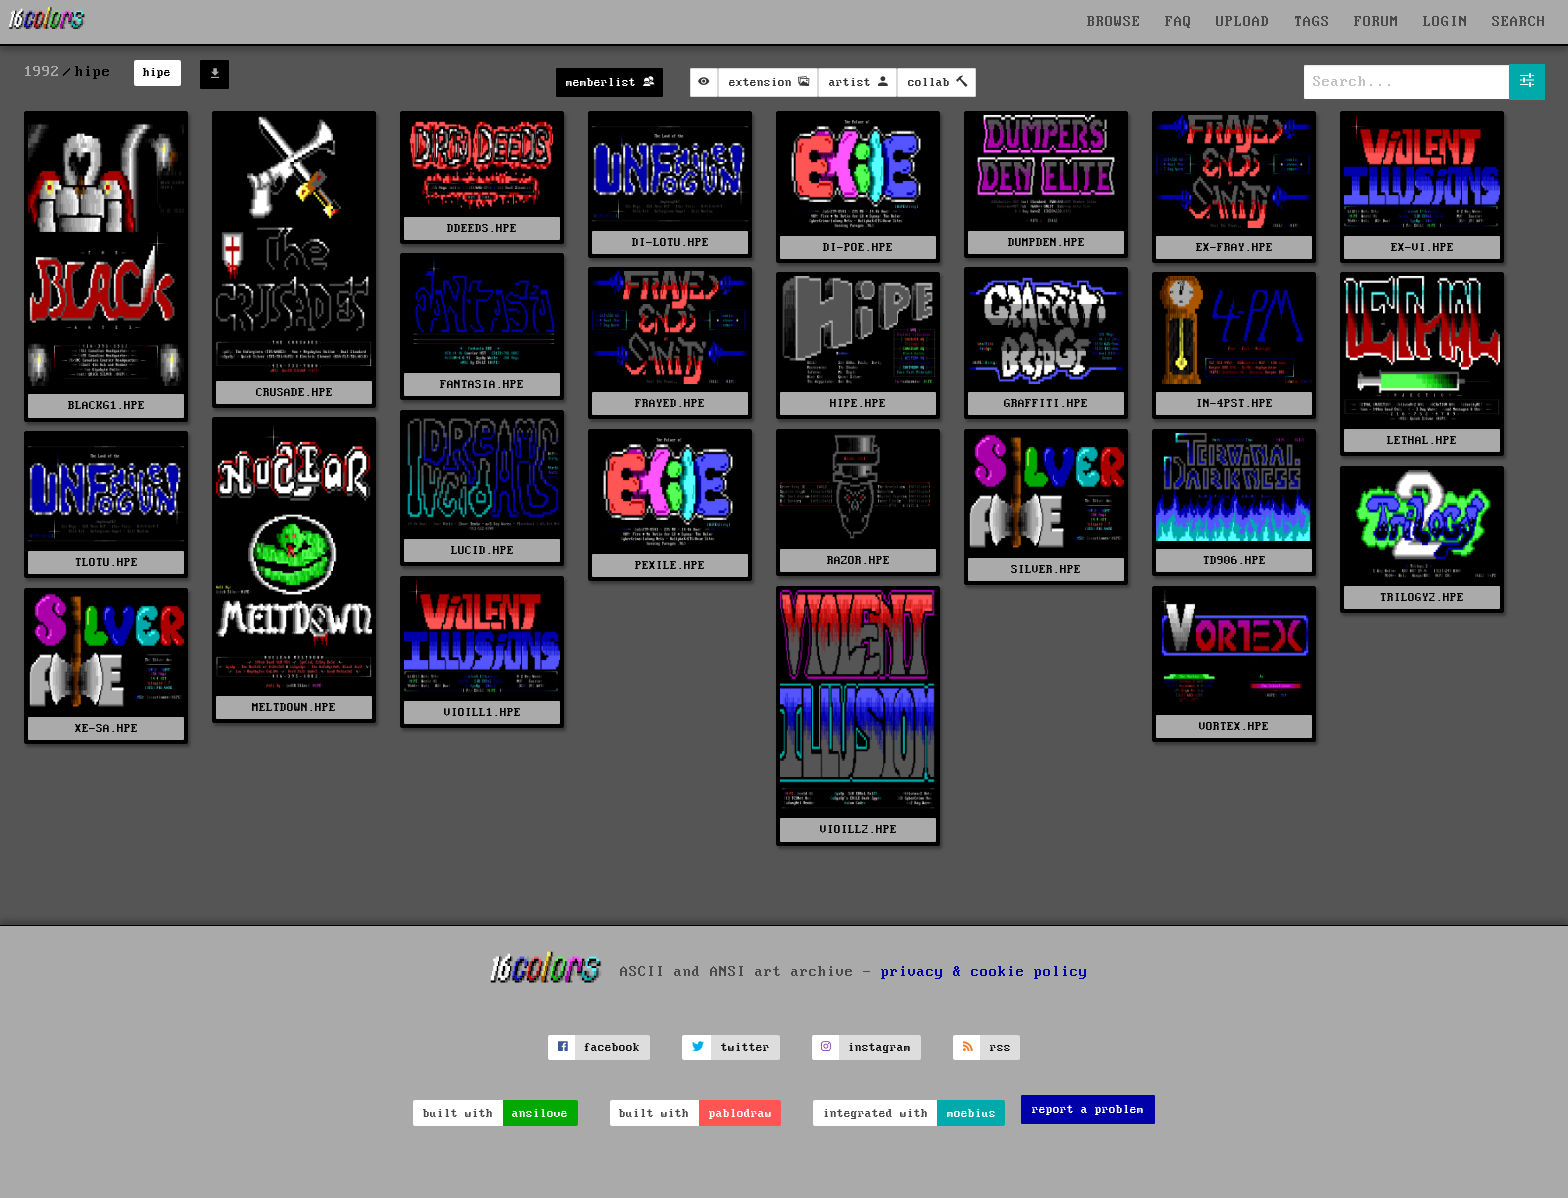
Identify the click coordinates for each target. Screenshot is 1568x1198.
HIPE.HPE (858, 403)
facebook (612, 1047)
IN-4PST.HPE (1234, 403)
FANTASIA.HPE (482, 384)
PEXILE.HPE (670, 565)
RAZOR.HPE (858, 560)
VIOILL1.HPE (482, 712)
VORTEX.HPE (1234, 726)
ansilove (540, 1113)
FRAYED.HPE (670, 403)
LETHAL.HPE (1422, 440)
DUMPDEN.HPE (1046, 242)
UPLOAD (1243, 22)
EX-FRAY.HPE (1234, 247)
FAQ (1178, 22)
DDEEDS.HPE (482, 228)
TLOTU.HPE (106, 562)
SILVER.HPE (1046, 569)
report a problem (1088, 1109)
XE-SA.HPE (106, 728)
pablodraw (740, 1113)
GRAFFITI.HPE (1046, 403)
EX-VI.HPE (1422, 247)
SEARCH (1519, 22)
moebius (971, 1113)
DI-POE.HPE (858, 247)
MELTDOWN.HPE (294, 707)
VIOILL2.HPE (858, 829)
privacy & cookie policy (984, 971)
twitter (745, 1047)
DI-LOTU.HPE (670, 242)
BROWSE (1114, 22)
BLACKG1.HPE (106, 405)
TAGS (1312, 22)
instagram (879, 1047)
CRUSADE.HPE (294, 392)
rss (1000, 1047)
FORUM (1376, 22)
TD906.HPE (1234, 560)
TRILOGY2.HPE (1422, 597)
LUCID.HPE (482, 550)
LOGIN (1445, 22)
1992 (42, 72)
